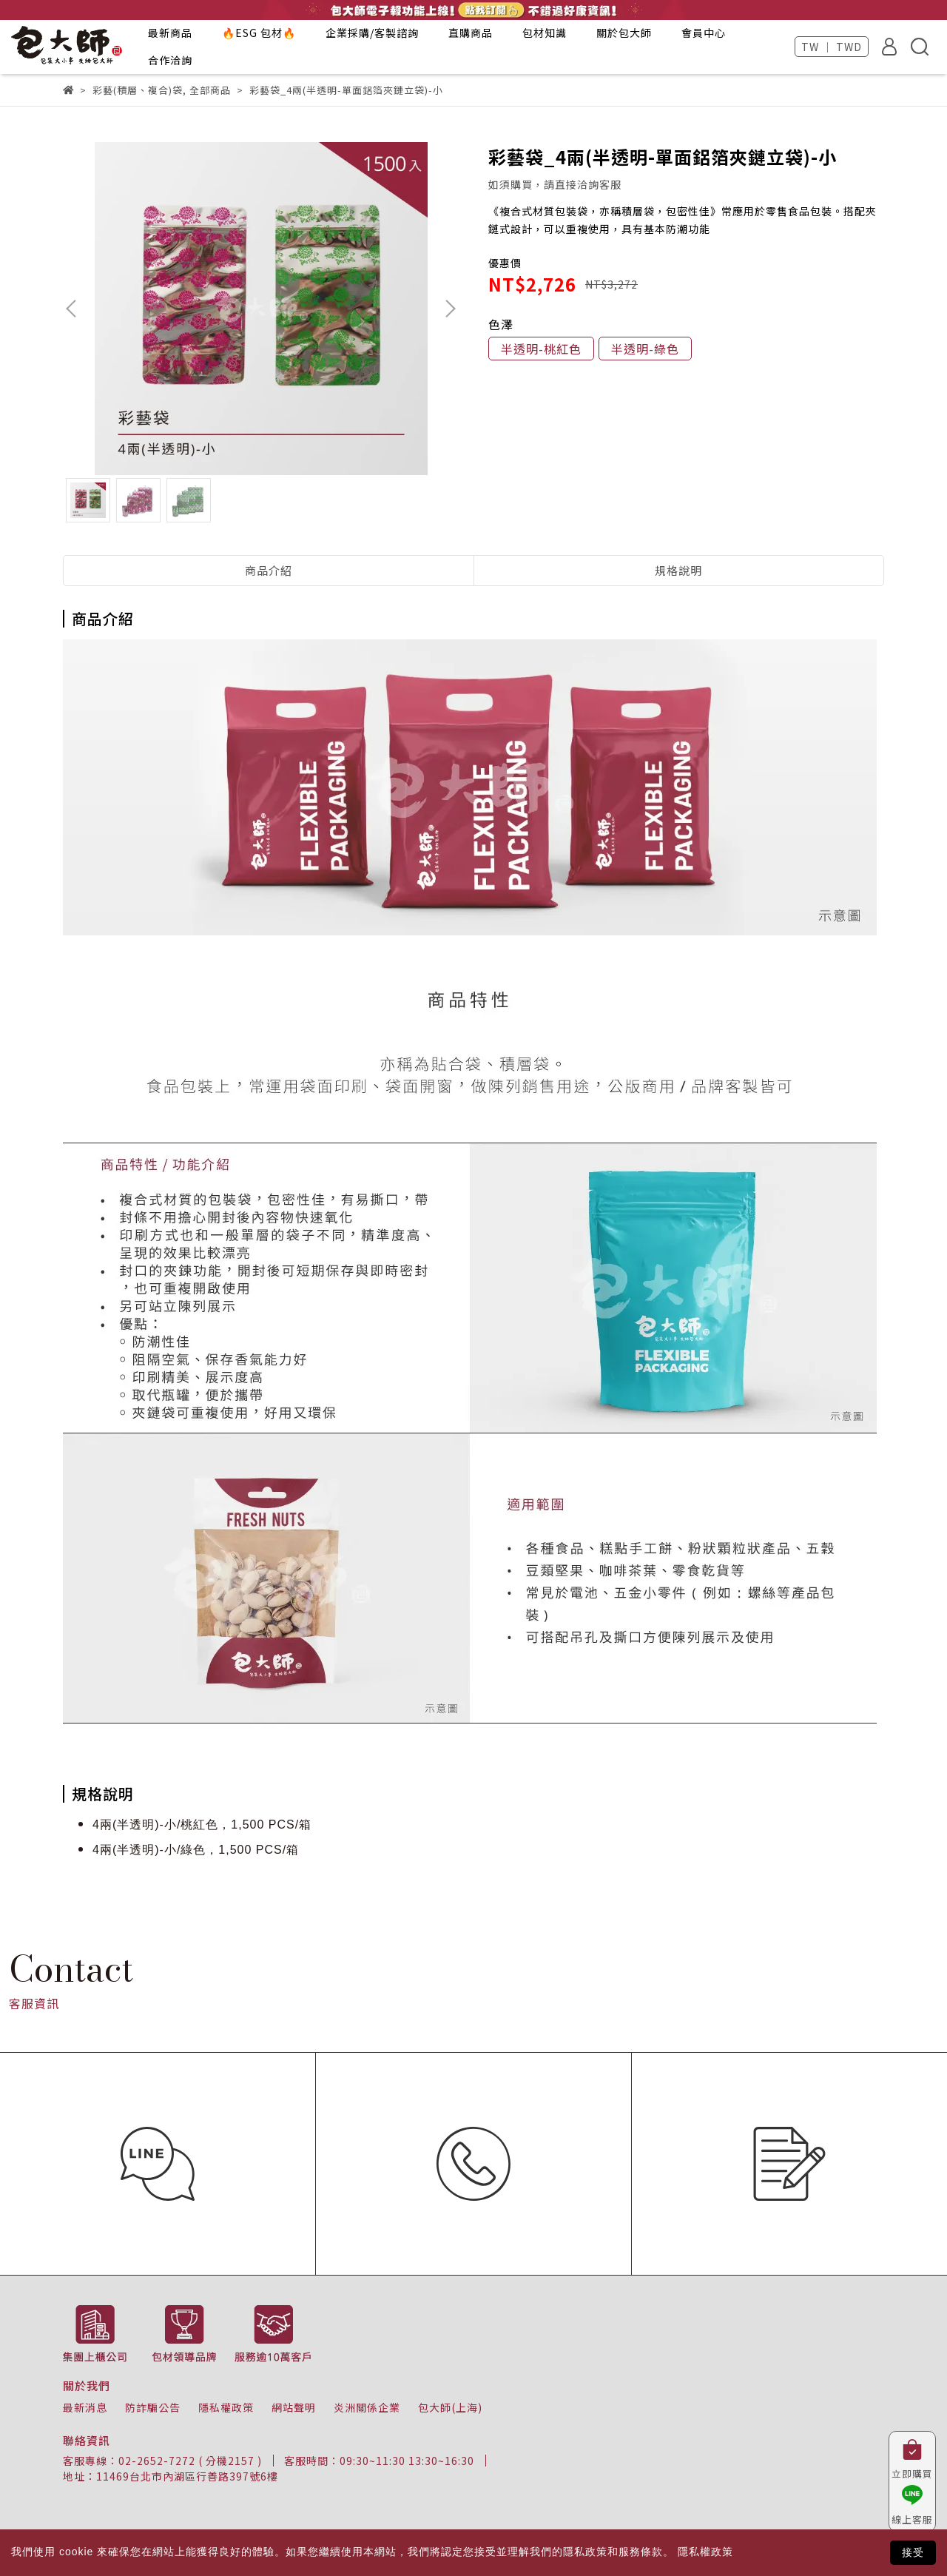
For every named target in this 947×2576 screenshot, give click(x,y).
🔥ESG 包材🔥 (259, 32)
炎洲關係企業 (367, 2407)
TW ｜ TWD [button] (831, 46)
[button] (450, 308)
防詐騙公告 (153, 2407)
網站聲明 (294, 2407)
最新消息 (85, 2407)
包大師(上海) (450, 2407)
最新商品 (170, 32)
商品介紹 (268, 570)
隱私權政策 (226, 2407)
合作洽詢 (170, 60)
